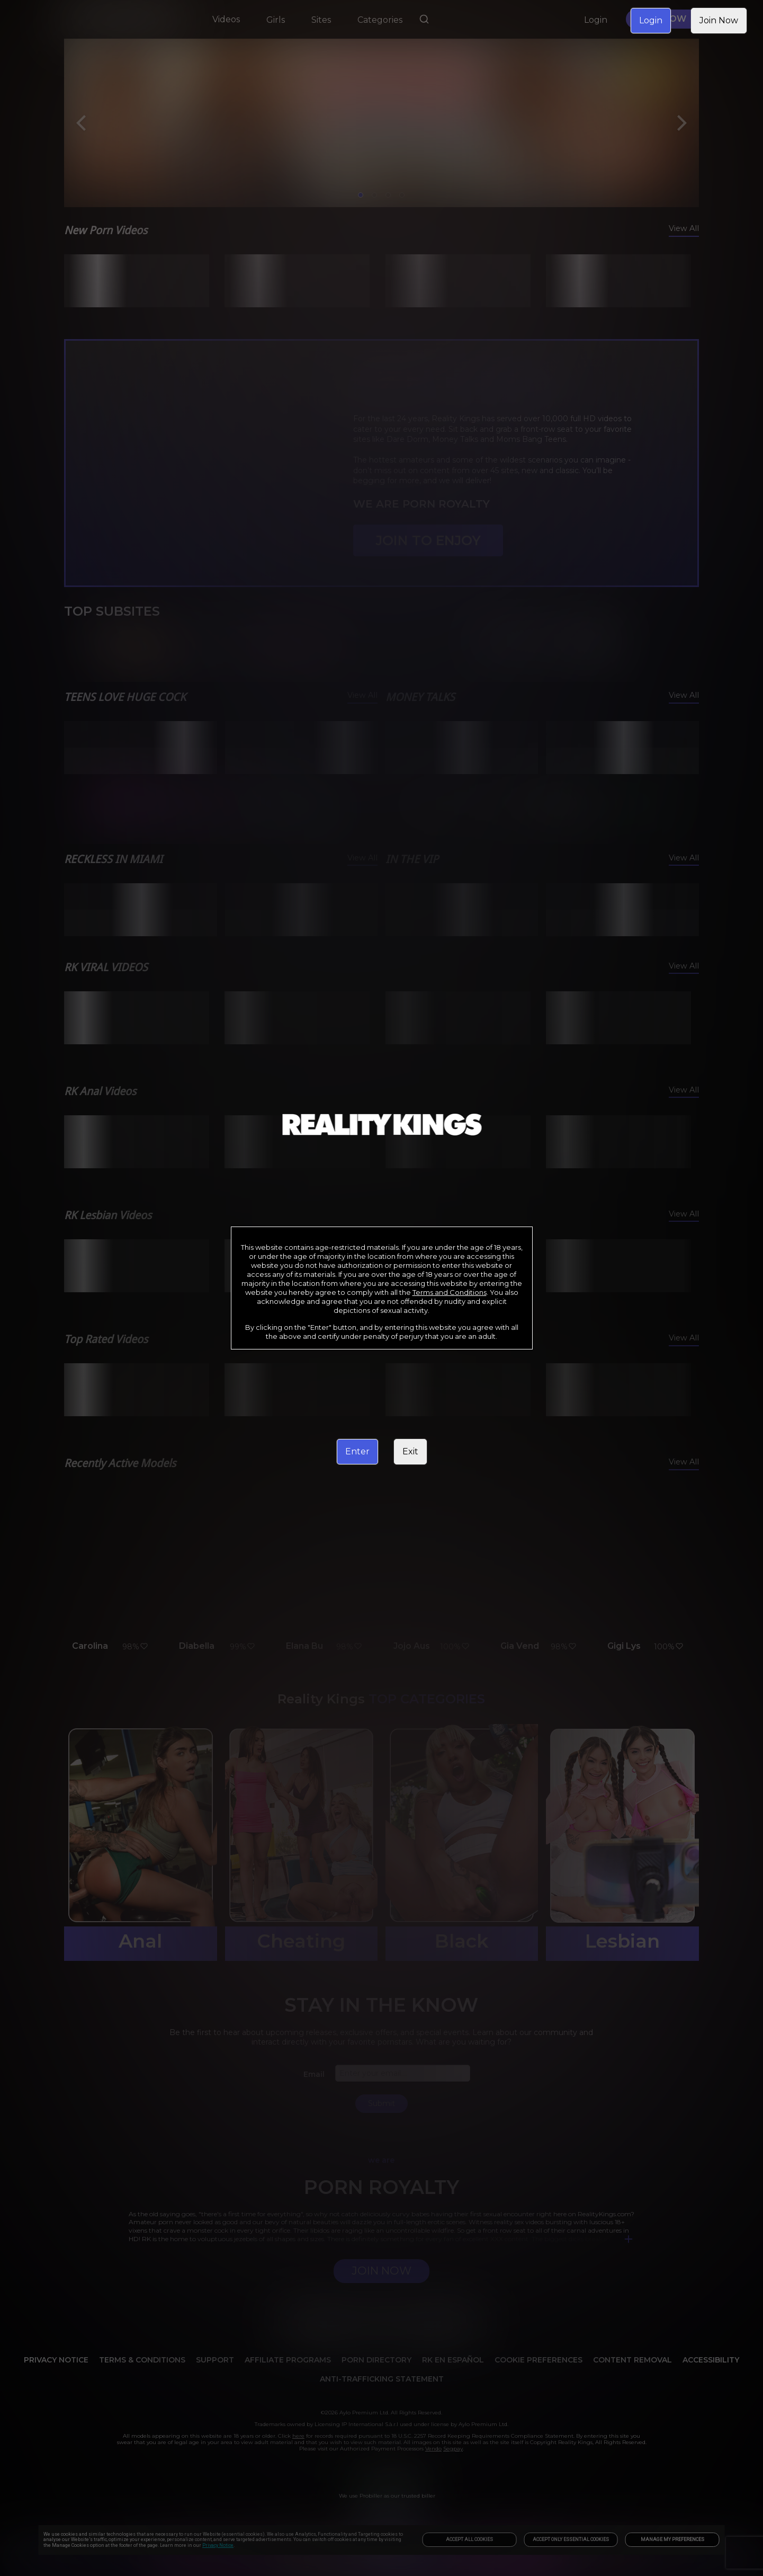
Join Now (718, 20)
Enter (357, 1451)
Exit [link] (410, 1451)
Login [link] (650, 20)
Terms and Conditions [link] (449, 1292)
